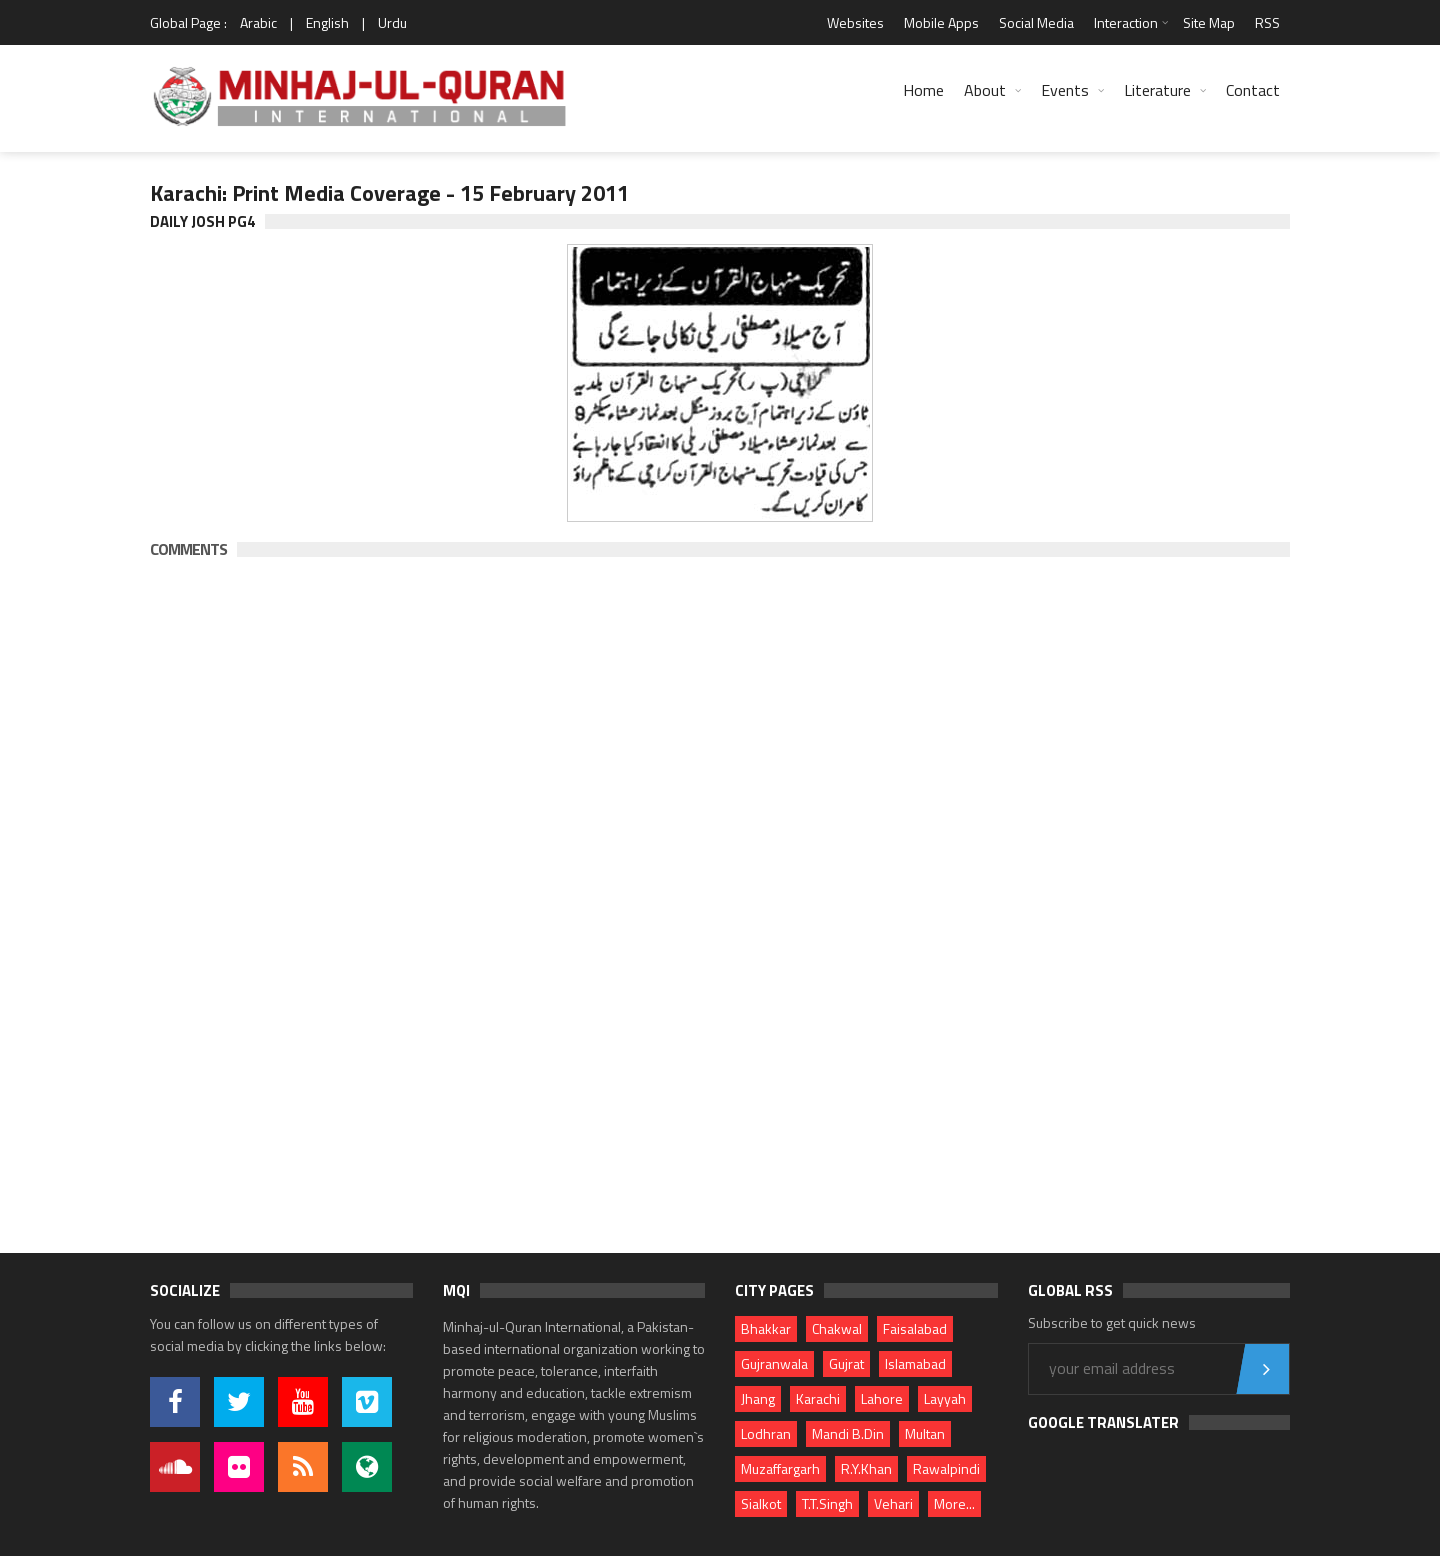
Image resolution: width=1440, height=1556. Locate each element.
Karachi (818, 1398)
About (985, 90)
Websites (855, 22)
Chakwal (837, 1328)
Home (923, 90)
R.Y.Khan (866, 1468)
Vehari (893, 1503)
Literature (1157, 90)
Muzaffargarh (780, 1468)
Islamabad (915, 1363)
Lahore (882, 1398)
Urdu (392, 22)
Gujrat (846, 1363)
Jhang (758, 1398)
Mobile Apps (941, 22)
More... (954, 1503)
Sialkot (761, 1503)
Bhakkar (766, 1328)
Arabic (258, 22)
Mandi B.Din (848, 1433)
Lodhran (766, 1433)
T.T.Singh (827, 1503)
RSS (1267, 22)
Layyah (945, 1398)
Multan (925, 1433)
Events (1065, 90)
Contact (1253, 90)
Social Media (1036, 22)
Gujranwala (774, 1363)
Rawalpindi (946, 1468)
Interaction (1126, 22)
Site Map (1209, 22)
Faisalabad (915, 1328)
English (327, 22)
